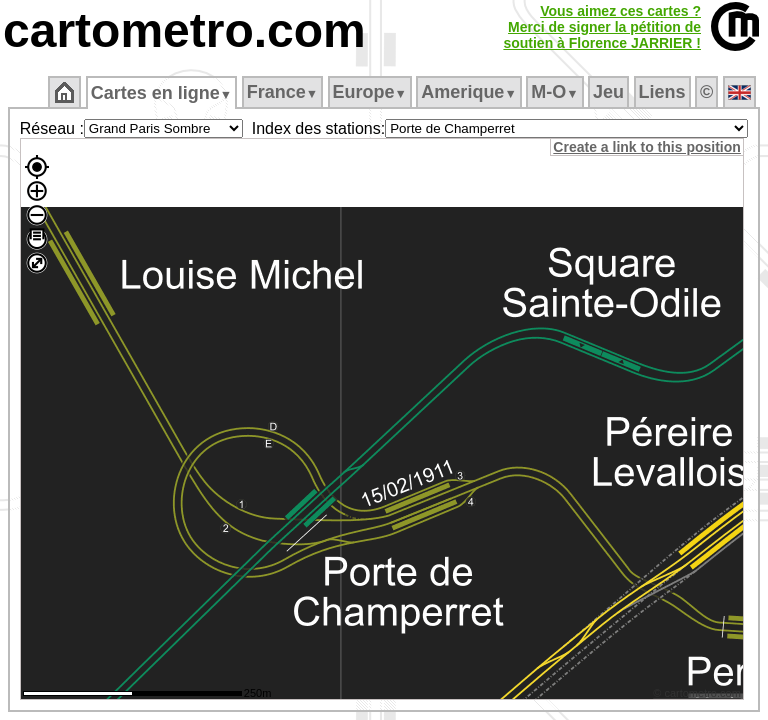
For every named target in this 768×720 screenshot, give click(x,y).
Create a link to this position (649, 147)
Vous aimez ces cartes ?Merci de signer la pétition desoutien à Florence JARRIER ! (602, 27)
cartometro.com (184, 30)
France (282, 92)
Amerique (468, 92)
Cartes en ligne (161, 93)
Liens (662, 92)
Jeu (608, 92)
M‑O (554, 92)
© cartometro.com (700, 696)
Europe (370, 92)
